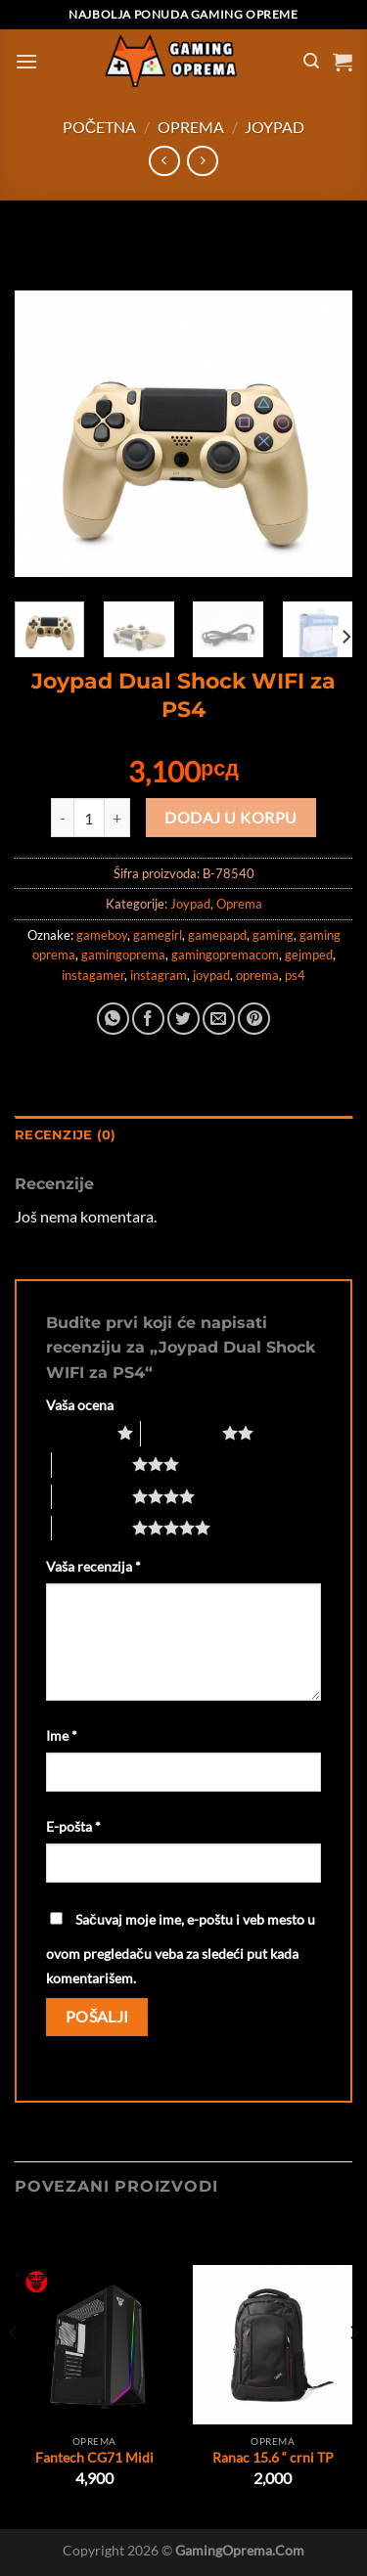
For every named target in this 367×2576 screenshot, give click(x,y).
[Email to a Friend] (219, 1018)
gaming (273, 935)
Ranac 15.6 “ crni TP (273, 2457)
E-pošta (73, 1826)
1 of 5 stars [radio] (76, 1433)
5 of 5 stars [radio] (92, 1527)
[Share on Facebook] (148, 1018)
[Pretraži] (311, 61)
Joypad (274, 126)
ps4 (295, 975)
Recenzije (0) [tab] (65, 1135)
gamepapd (217, 935)
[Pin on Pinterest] (254, 1018)
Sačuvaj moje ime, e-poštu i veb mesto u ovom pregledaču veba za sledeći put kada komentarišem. (180, 1949)
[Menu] (26, 61)
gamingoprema (123, 954)
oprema (257, 975)
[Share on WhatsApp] (113, 1018)
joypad (211, 975)
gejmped (309, 954)
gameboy (101, 935)
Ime (61, 1735)
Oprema (191, 126)
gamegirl (157, 935)
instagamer (93, 975)
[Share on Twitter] (183, 1018)
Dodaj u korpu (230, 817)
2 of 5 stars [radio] (181, 1433)
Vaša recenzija (93, 1566)
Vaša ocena (80, 1405)
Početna (100, 126)
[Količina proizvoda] (89, 817)
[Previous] (13, 2372)
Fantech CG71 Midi (94, 2457)
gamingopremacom (225, 954)
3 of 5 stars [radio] (92, 1464)
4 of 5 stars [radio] (92, 1496)
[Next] (345, 637)
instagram (158, 975)
